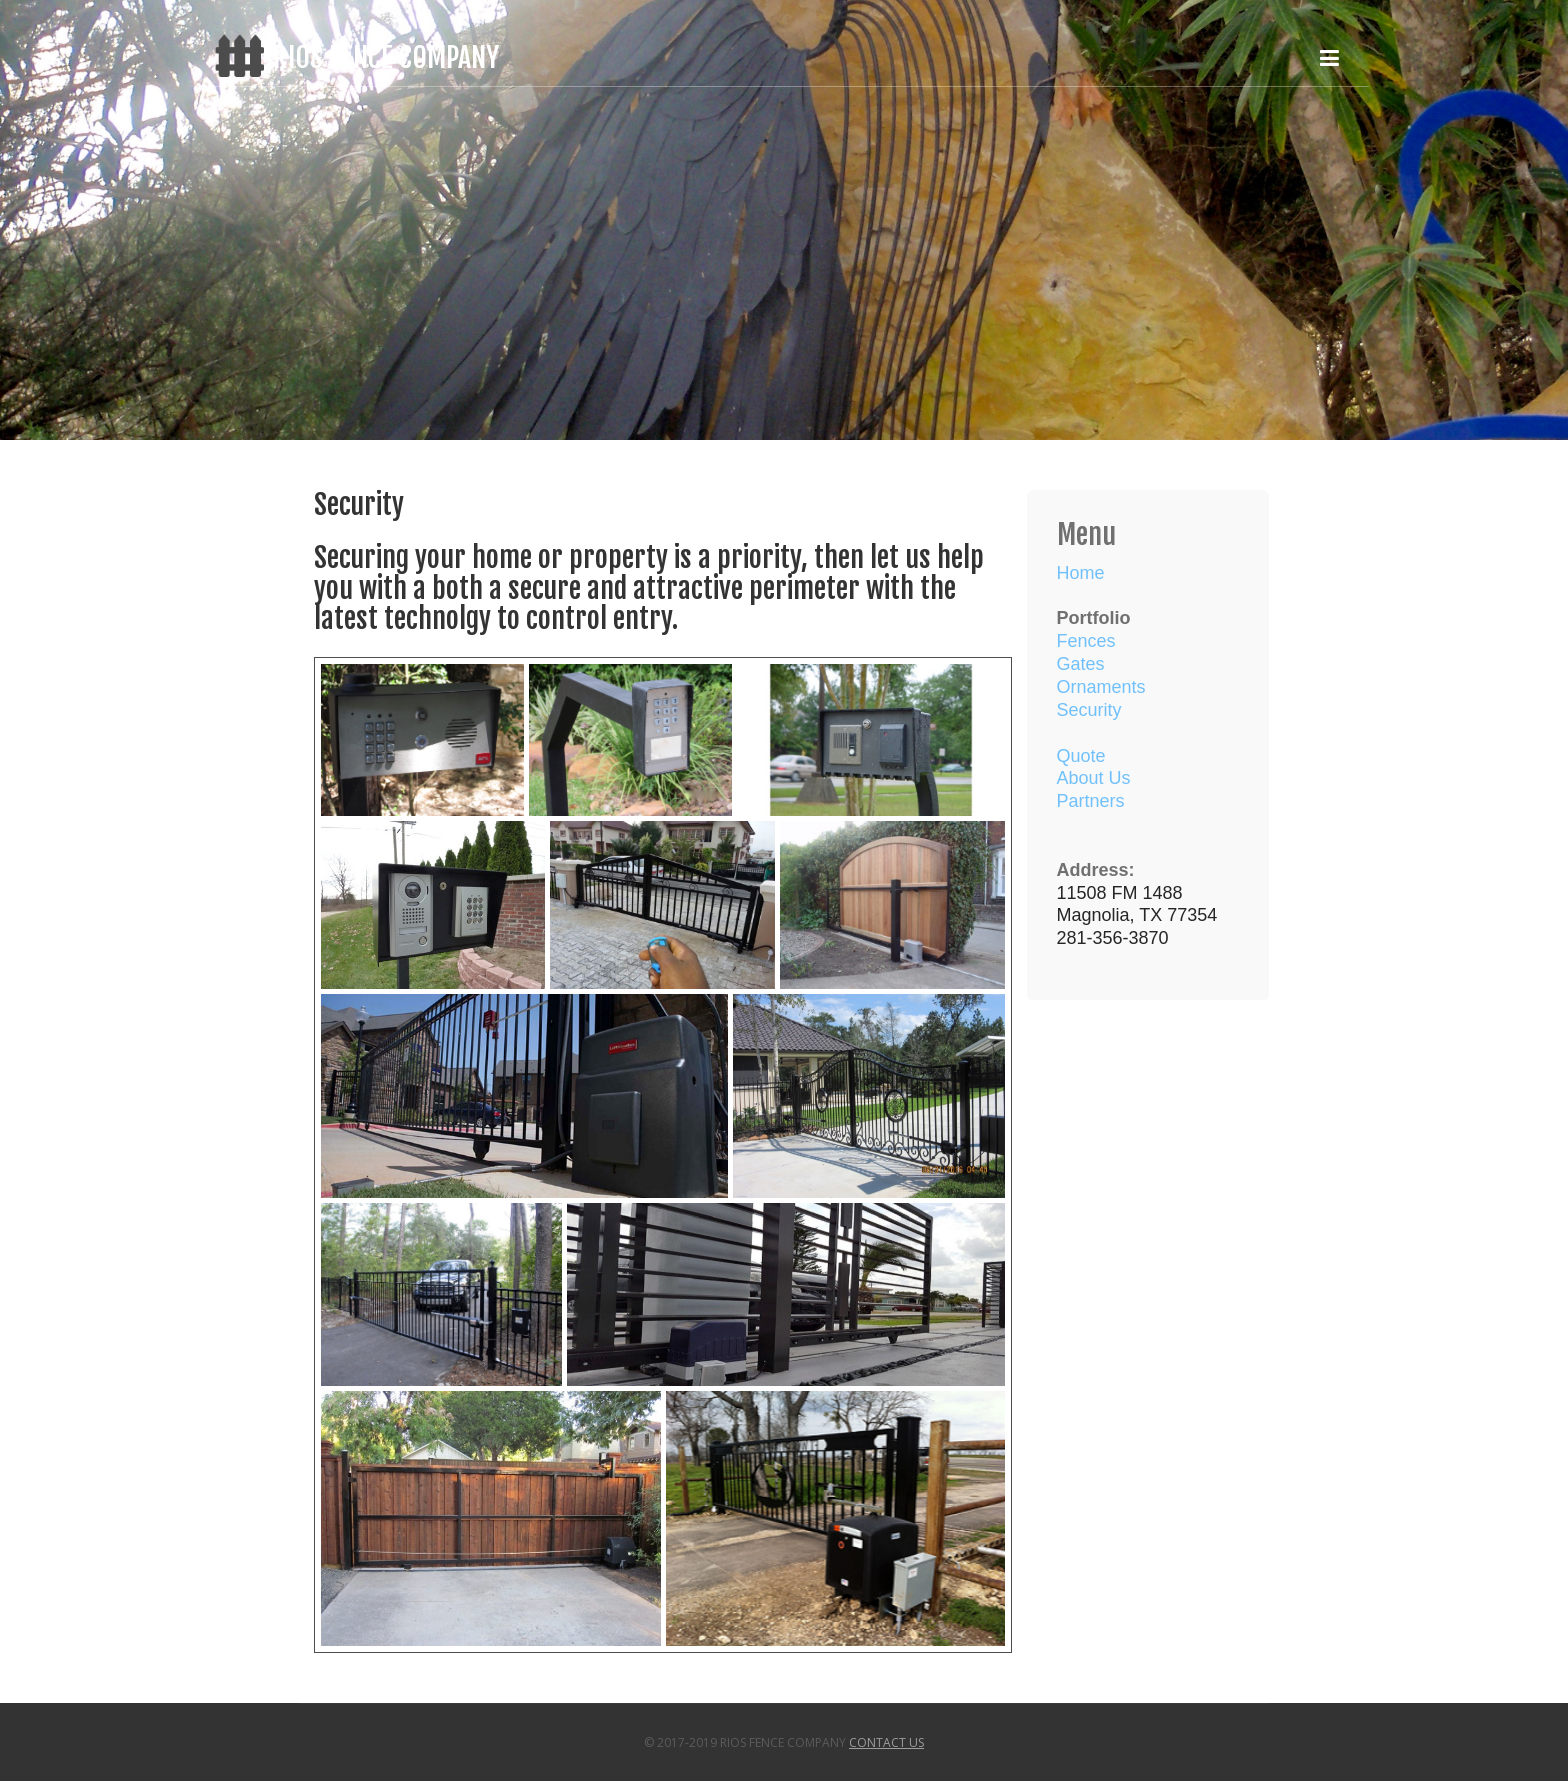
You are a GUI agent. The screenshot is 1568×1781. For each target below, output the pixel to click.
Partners (1091, 801)
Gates (1081, 664)
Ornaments (1101, 687)
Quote (1081, 756)
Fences (1086, 641)
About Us (1094, 778)
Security (1089, 710)
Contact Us (886, 1742)
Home (1081, 573)
